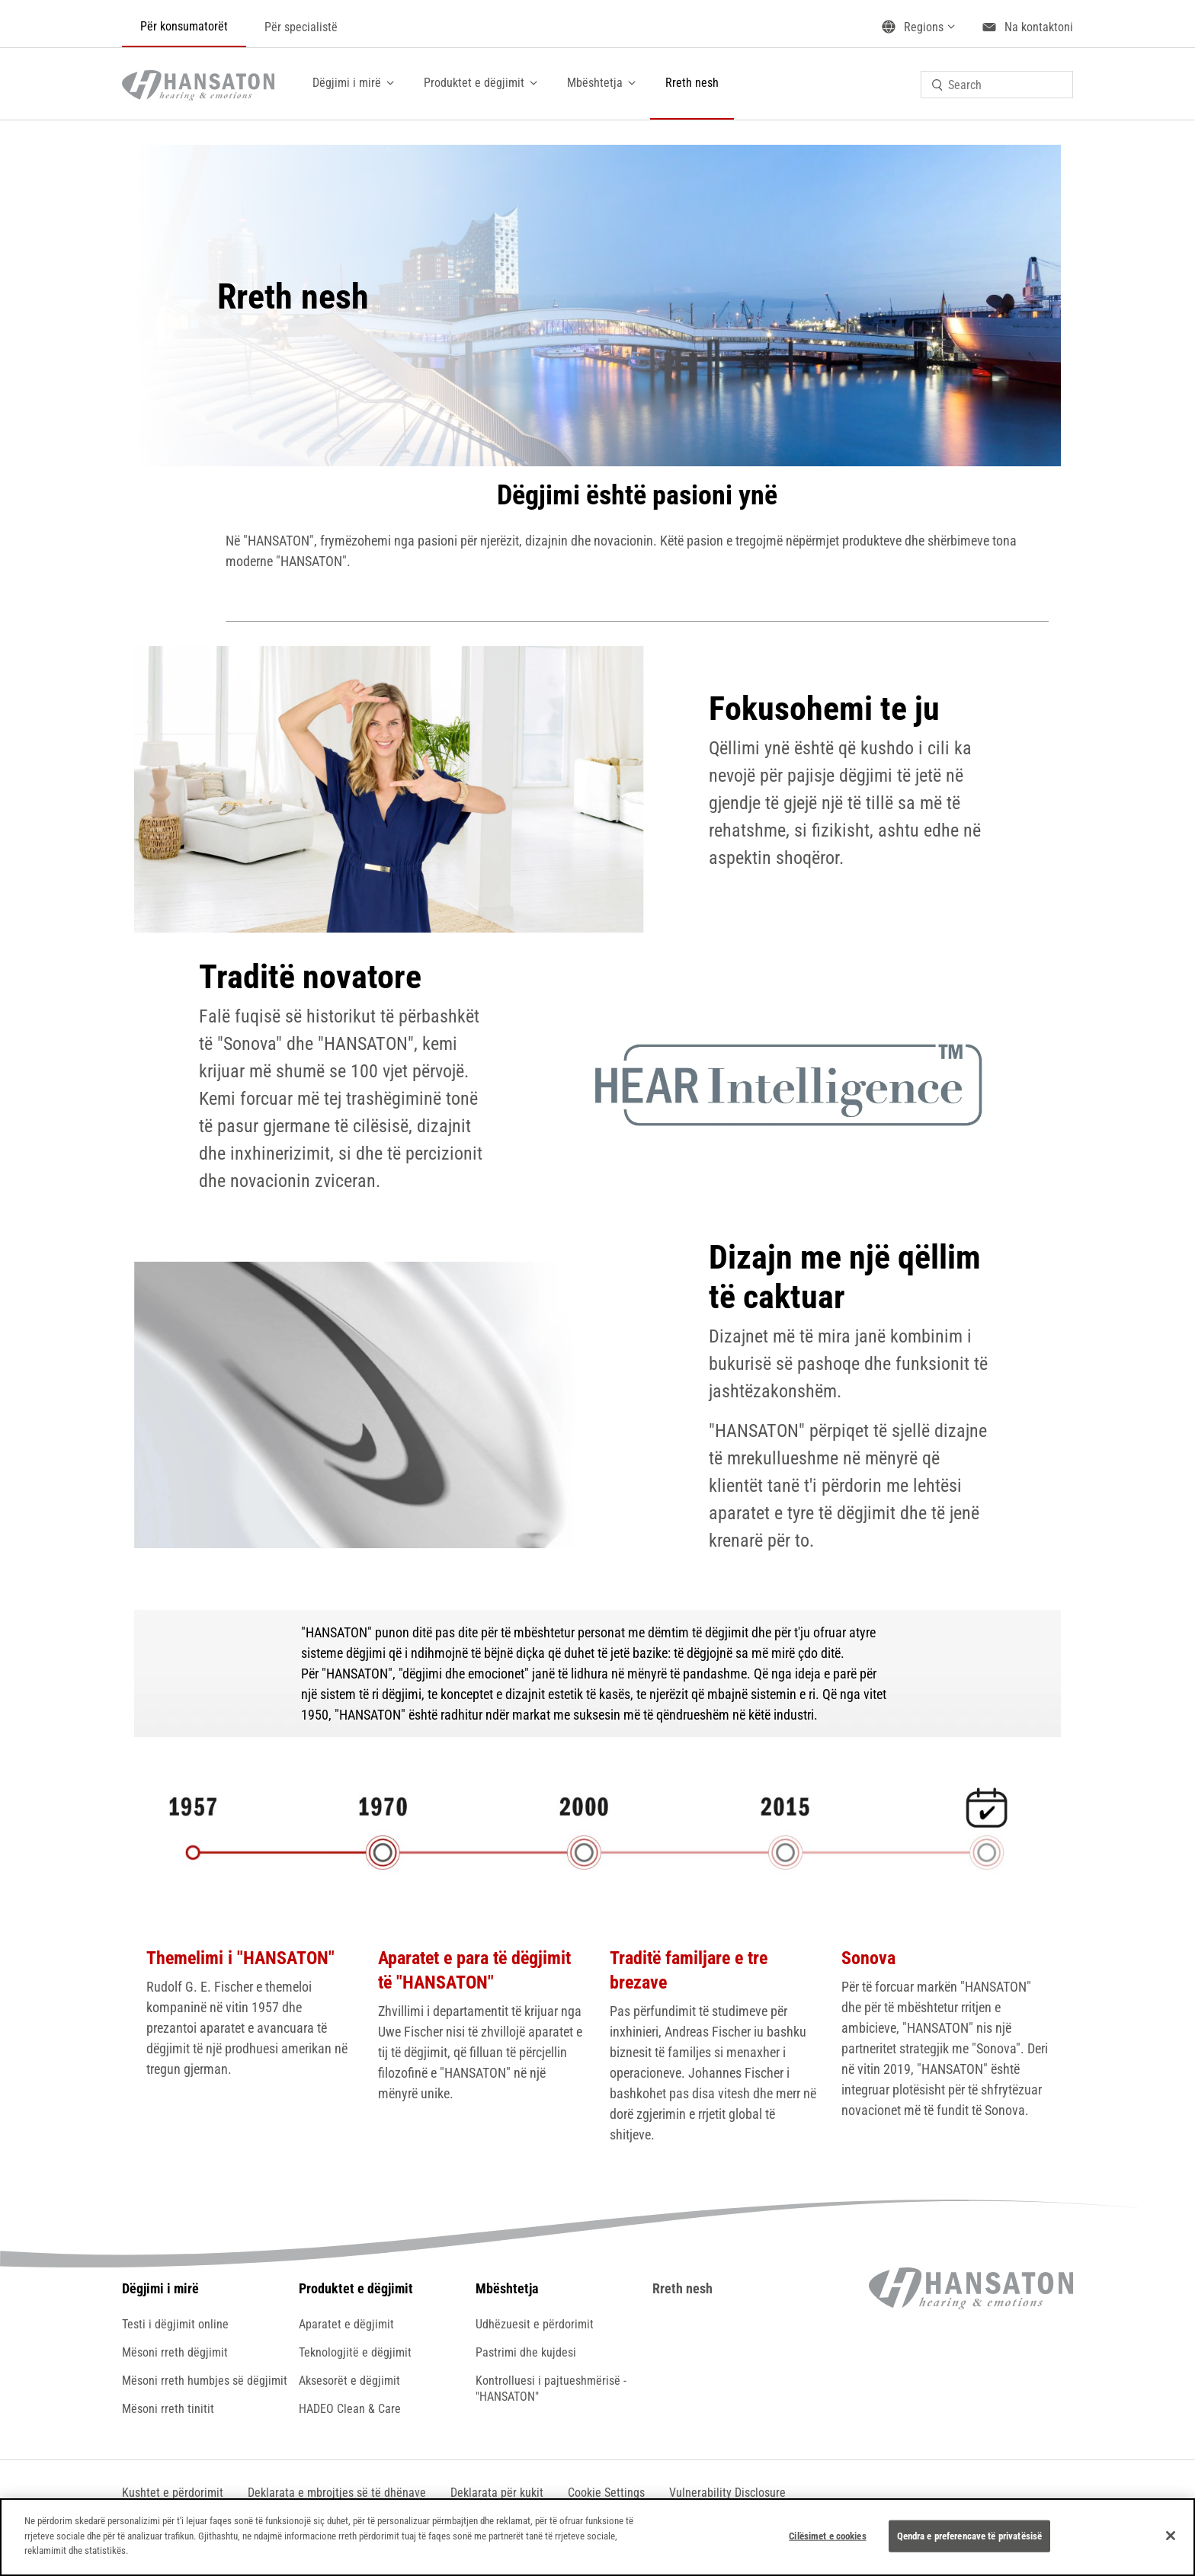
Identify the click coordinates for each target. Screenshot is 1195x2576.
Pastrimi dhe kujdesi (526, 2352)
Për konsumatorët (184, 26)
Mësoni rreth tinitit (168, 2409)
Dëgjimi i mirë (346, 82)
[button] (606, 2492)
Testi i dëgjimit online (175, 2324)
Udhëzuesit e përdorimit (535, 2324)
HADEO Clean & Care (350, 2409)
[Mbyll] (1170, 2535)
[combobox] (997, 84)
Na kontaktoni (1038, 27)
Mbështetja (595, 82)
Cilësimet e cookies (827, 2536)
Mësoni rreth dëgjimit (175, 2352)
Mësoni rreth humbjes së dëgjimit (204, 2380)
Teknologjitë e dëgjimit (355, 2352)
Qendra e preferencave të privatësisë (970, 2536)
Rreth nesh (692, 82)
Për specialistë (301, 27)
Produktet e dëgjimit (474, 82)
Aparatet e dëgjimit (346, 2324)
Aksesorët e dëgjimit (349, 2380)
